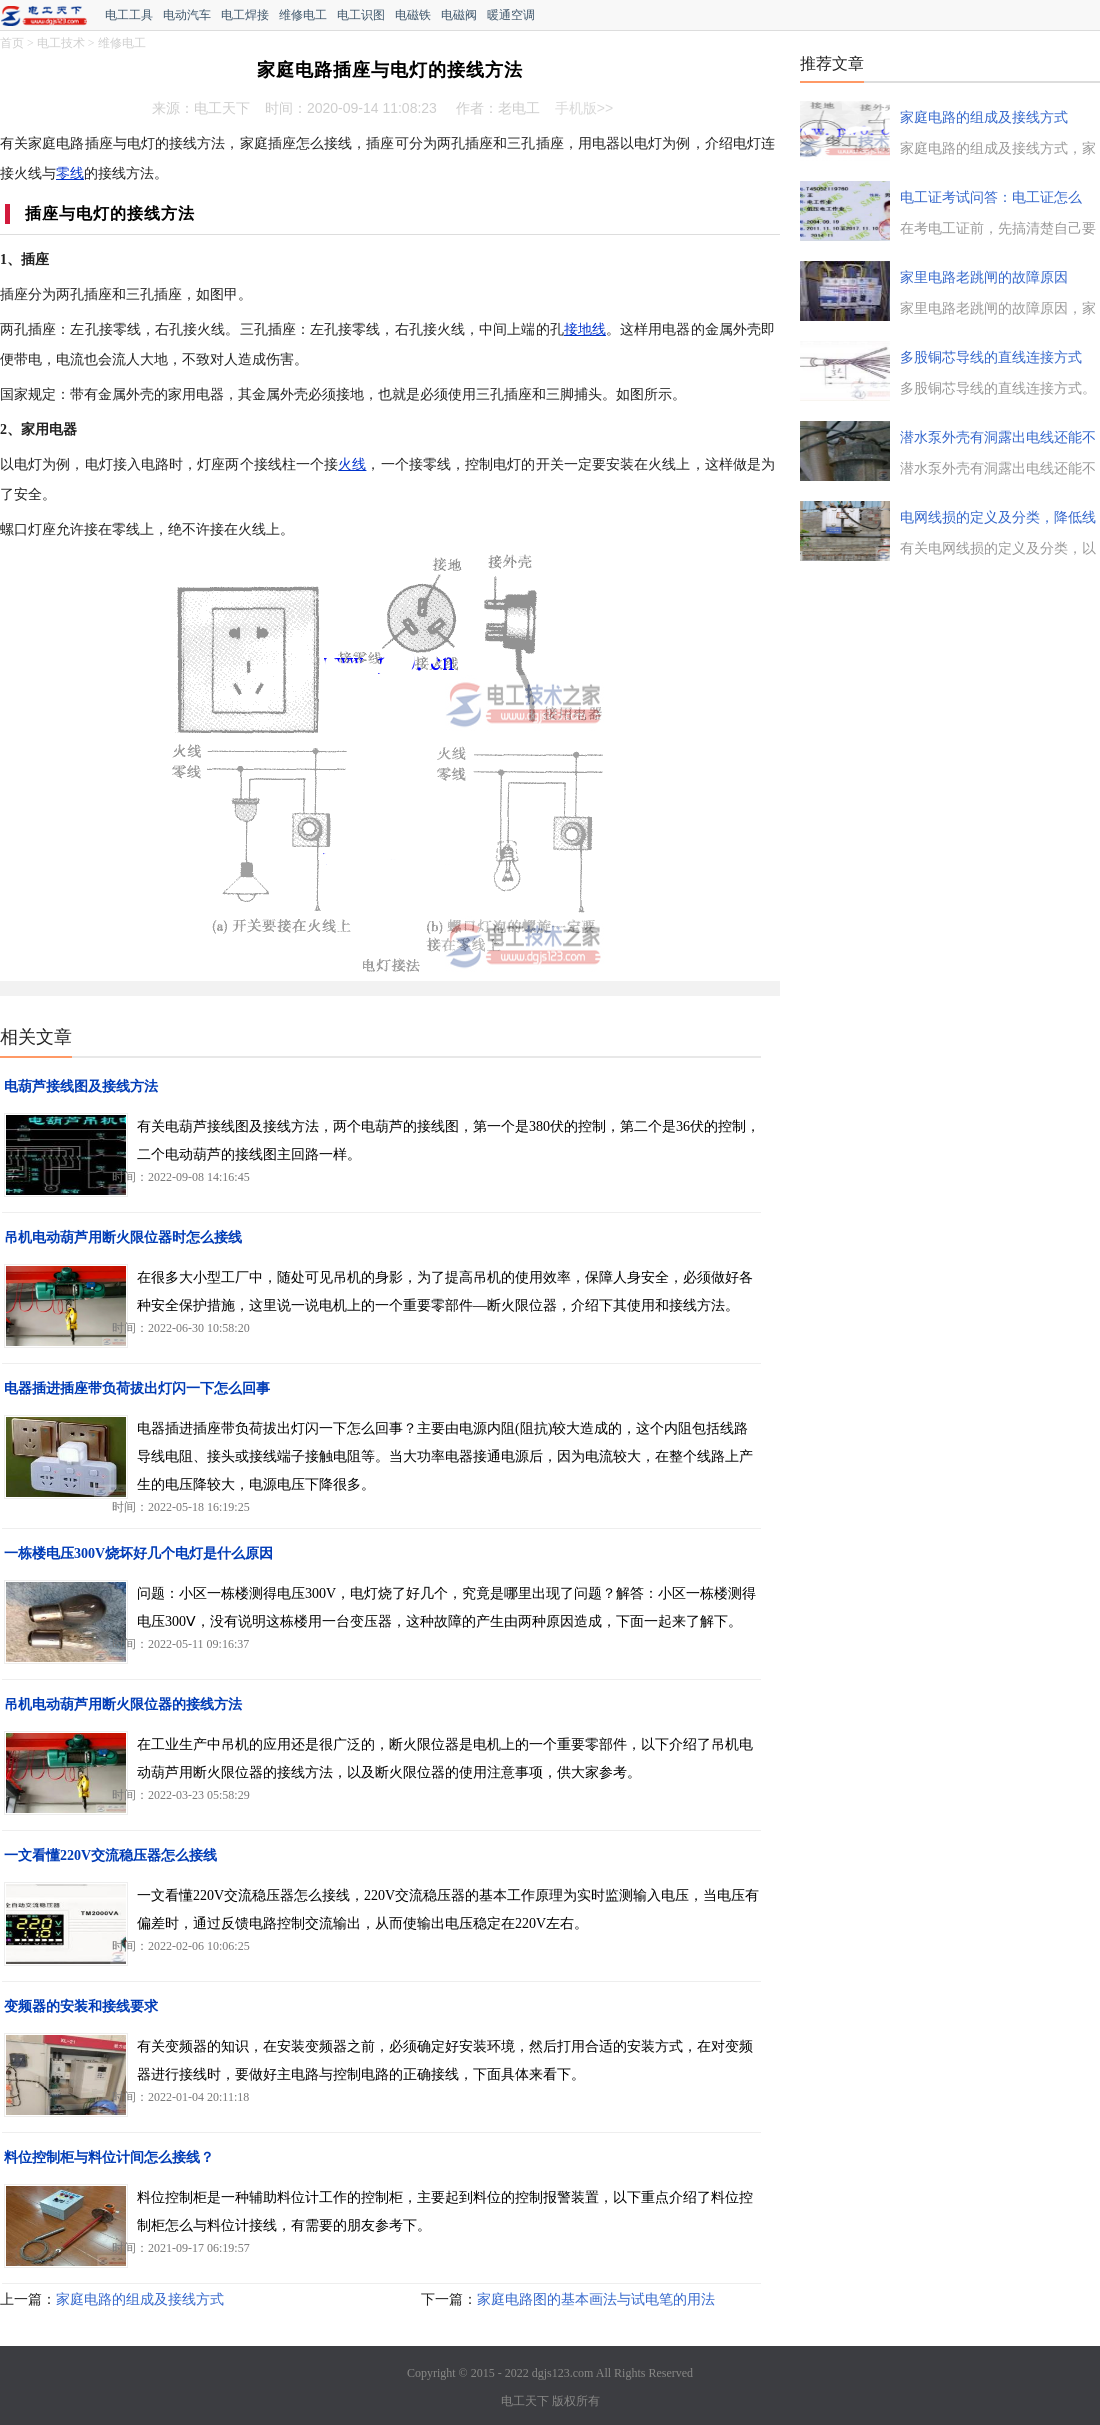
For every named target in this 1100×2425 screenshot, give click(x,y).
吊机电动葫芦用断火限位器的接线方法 (123, 1704)
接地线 (585, 329)
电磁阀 (459, 15)
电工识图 (361, 15)
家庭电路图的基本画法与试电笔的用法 (596, 2299)
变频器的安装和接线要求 (81, 2006)
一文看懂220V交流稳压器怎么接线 (110, 1855)
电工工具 (129, 15)
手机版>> (584, 108)
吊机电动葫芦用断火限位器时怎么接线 (123, 1237)
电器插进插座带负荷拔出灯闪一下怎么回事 (137, 1388)
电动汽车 (187, 15)
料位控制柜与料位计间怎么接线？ (109, 2157)
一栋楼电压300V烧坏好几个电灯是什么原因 (138, 1553)
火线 (352, 464)
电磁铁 (413, 15)
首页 (12, 43)
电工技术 (61, 43)
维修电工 (303, 15)
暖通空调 (511, 15)
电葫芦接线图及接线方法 (81, 1086)
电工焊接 (245, 15)
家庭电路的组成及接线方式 (140, 2299)
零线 (70, 173)
